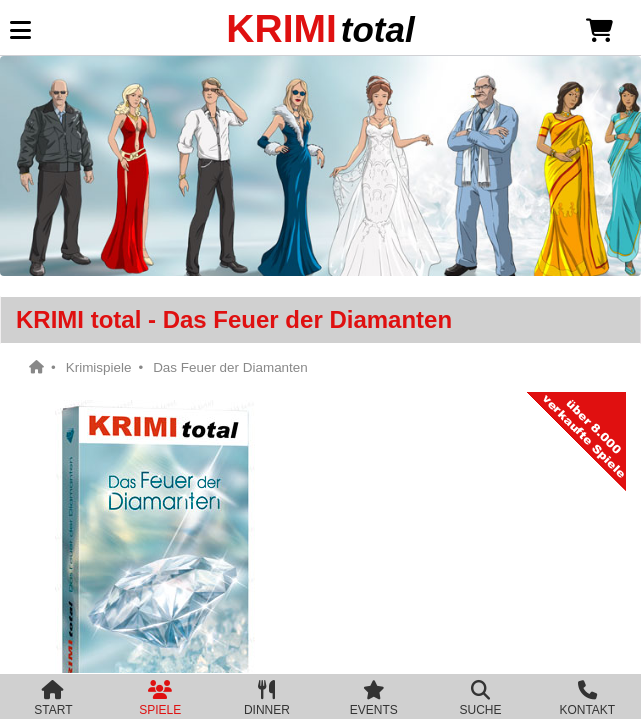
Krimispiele (99, 367)
